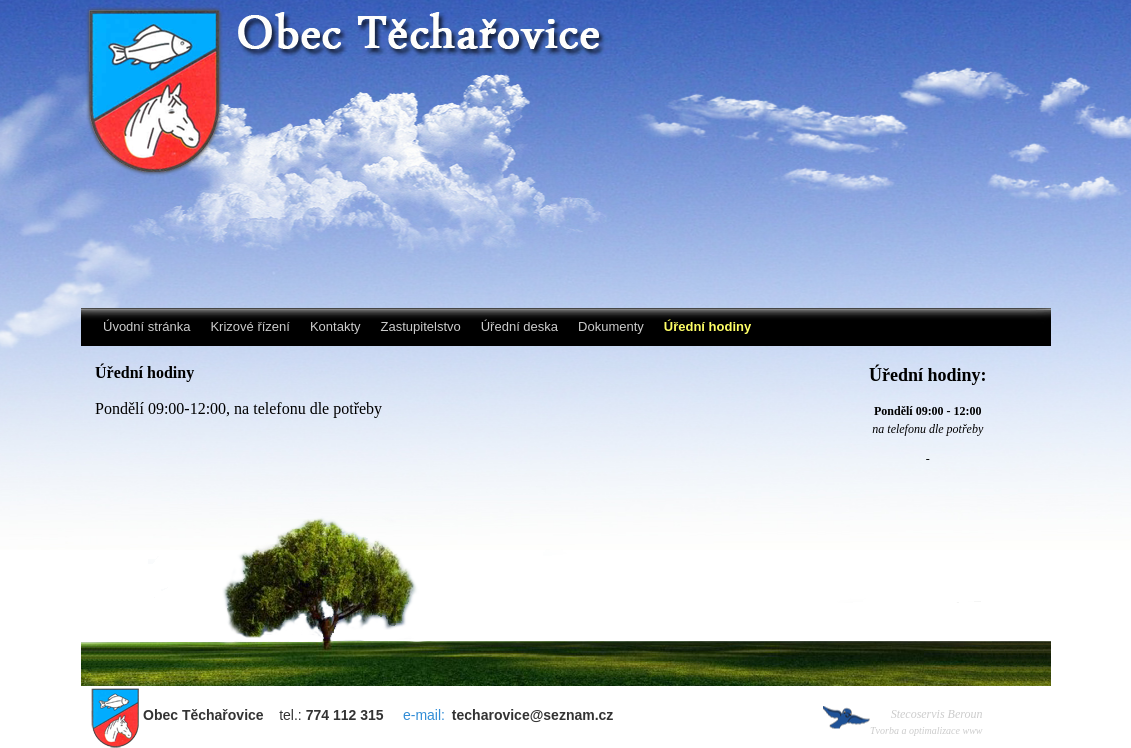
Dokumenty (611, 326)
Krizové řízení (249, 326)
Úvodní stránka (146, 326)
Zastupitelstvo (421, 326)
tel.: (262, 715)
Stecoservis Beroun (926, 721)
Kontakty (335, 326)
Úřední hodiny (707, 326)
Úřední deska (519, 326)
